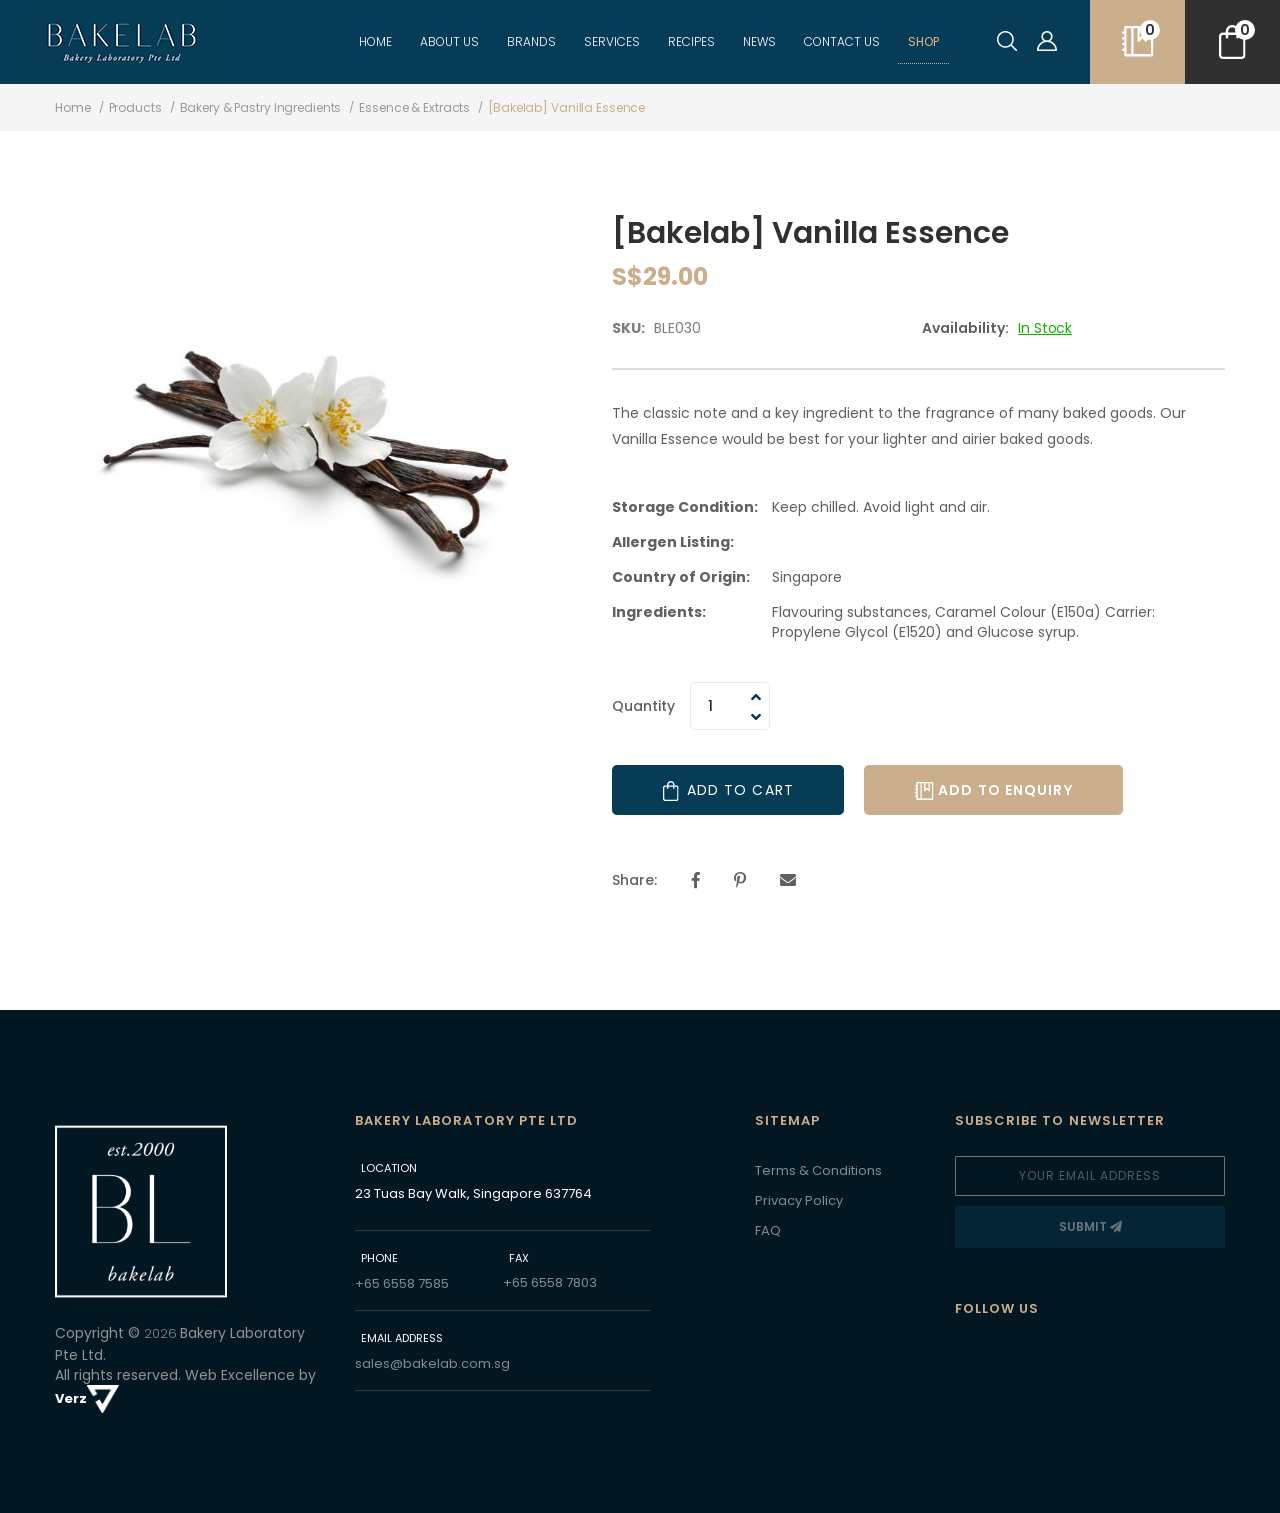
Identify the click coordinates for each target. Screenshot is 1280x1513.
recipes (691, 41)
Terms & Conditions (818, 1170)
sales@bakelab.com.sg (432, 1363)
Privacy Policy (799, 1200)
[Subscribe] (1090, 1227)
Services (612, 41)
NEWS (759, 41)
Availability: (965, 328)
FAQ (768, 1230)
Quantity (643, 706)
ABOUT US (449, 41)
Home (375, 41)
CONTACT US (842, 41)
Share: (634, 880)
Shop (923, 41)
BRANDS (531, 41)
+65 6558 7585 (402, 1283)
